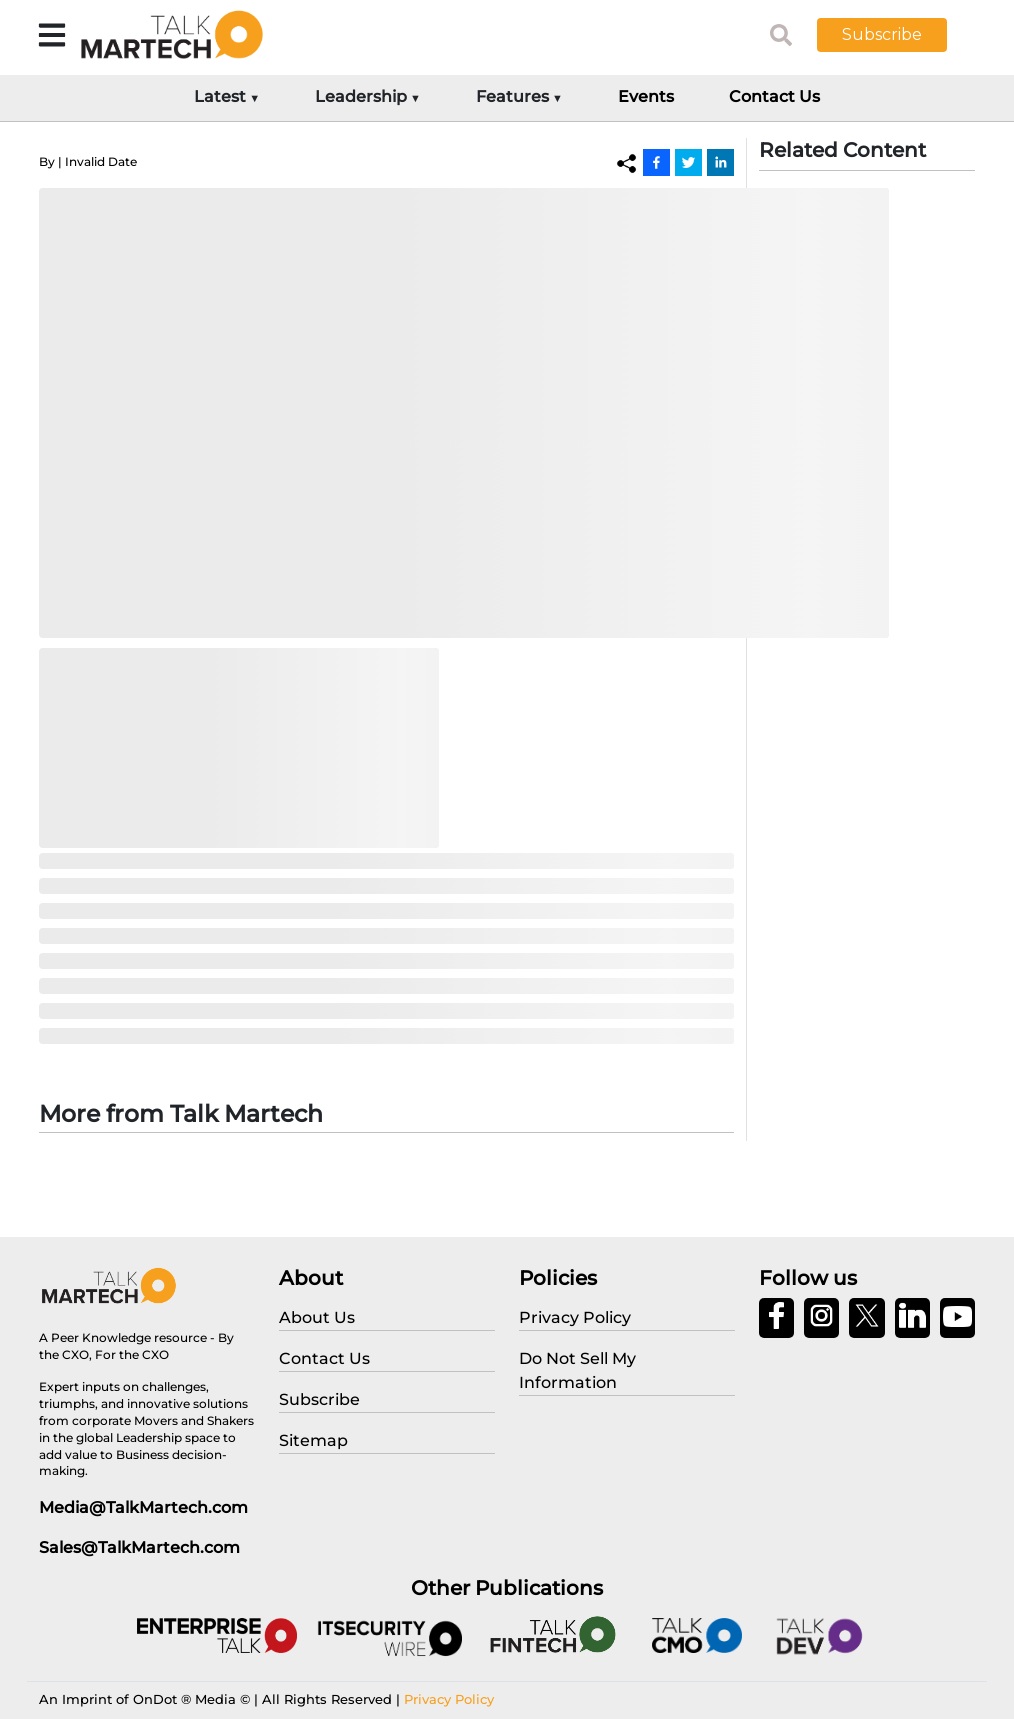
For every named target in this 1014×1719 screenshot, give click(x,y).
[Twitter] (688, 162)
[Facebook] (656, 162)
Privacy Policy (449, 1699)
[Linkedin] (720, 162)
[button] (897, 35)
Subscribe (882, 34)
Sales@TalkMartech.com (139, 1547)
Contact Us (774, 96)
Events (646, 96)
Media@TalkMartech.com (143, 1507)
